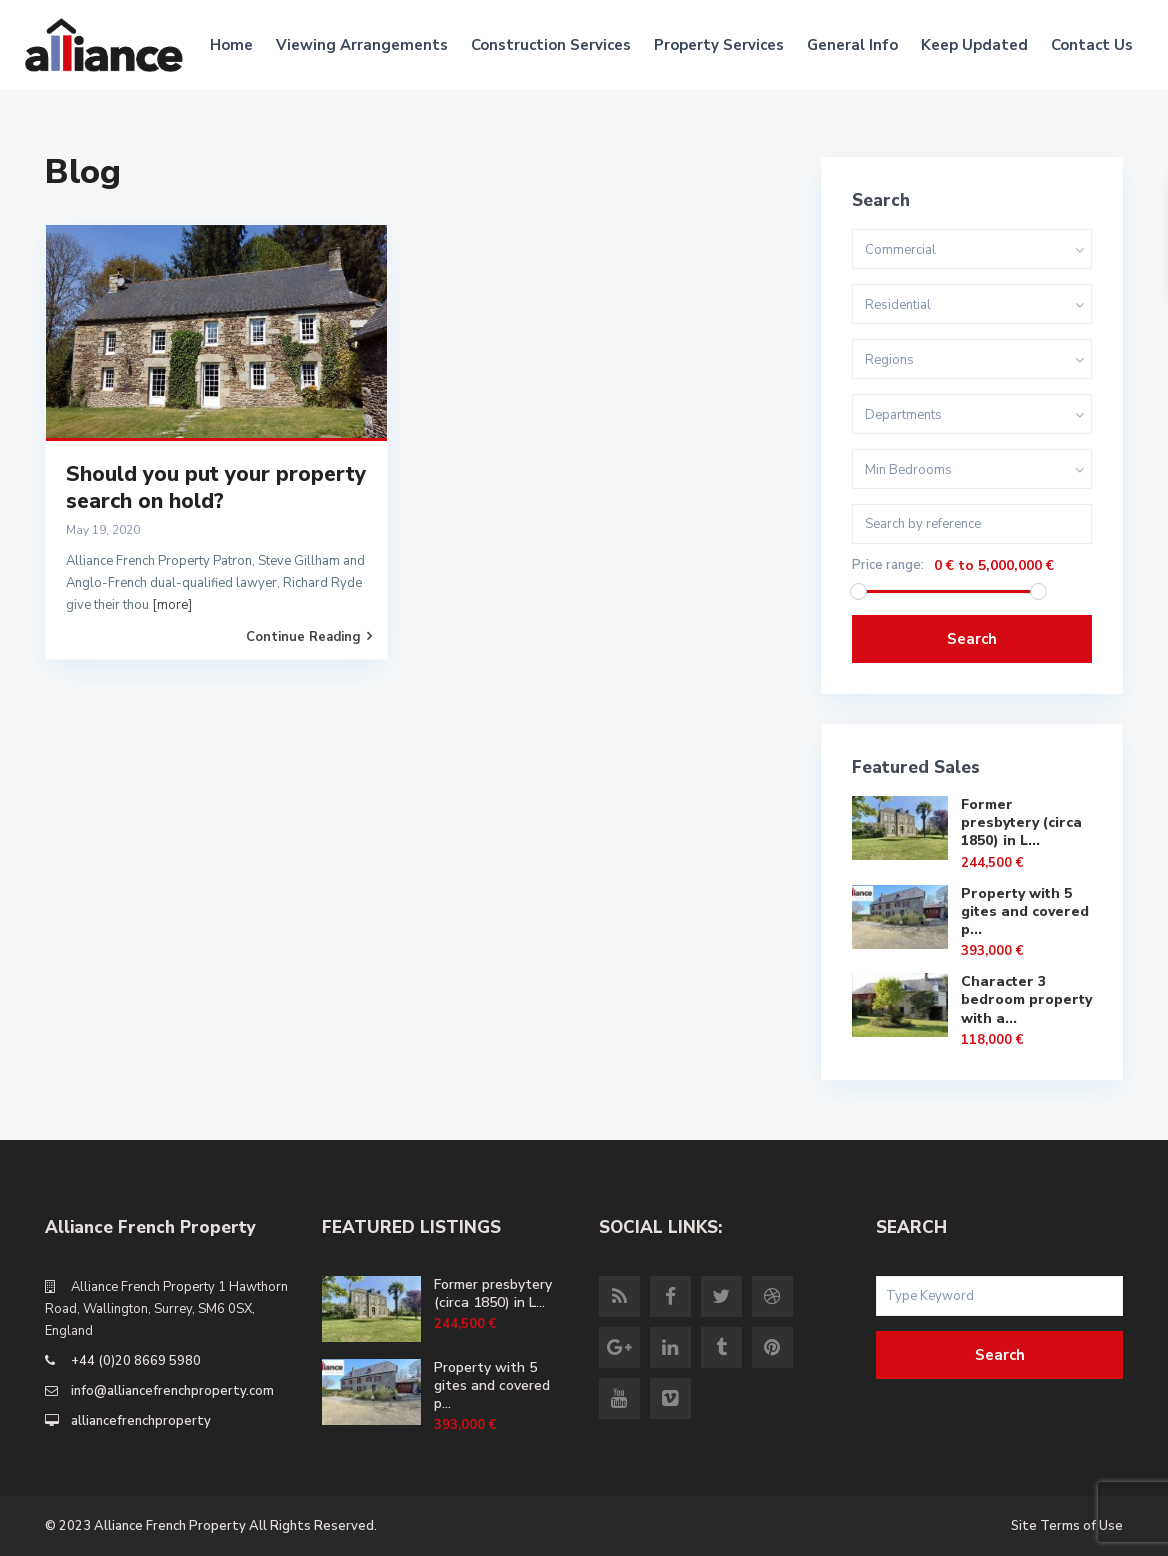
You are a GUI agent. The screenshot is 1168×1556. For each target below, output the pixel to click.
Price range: (888, 565)
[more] (172, 605)
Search (972, 639)
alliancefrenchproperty (141, 1421)
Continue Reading (309, 636)
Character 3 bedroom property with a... (1026, 999)
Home (231, 45)
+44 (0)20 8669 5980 (136, 1361)
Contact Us (1092, 45)
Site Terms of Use (1067, 1526)
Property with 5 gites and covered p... (1025, 911)
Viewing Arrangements (362, 45)
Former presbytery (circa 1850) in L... (1021, 822)
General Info (852, 45)
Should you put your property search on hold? (216, 487)
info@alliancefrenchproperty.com (172, 1391)
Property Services (719, 45)
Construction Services (551, 45)
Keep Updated (974, 45)
